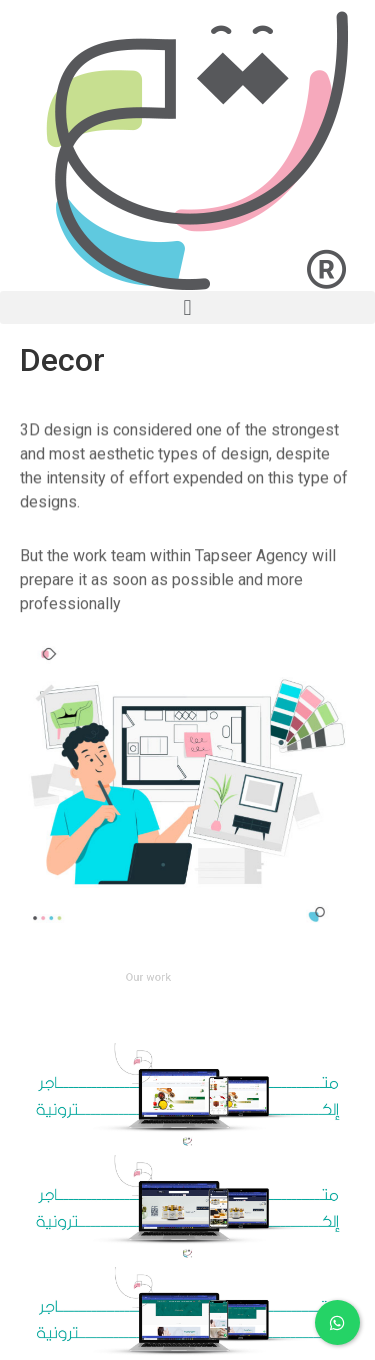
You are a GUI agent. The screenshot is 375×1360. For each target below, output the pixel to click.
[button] (187, 307)
